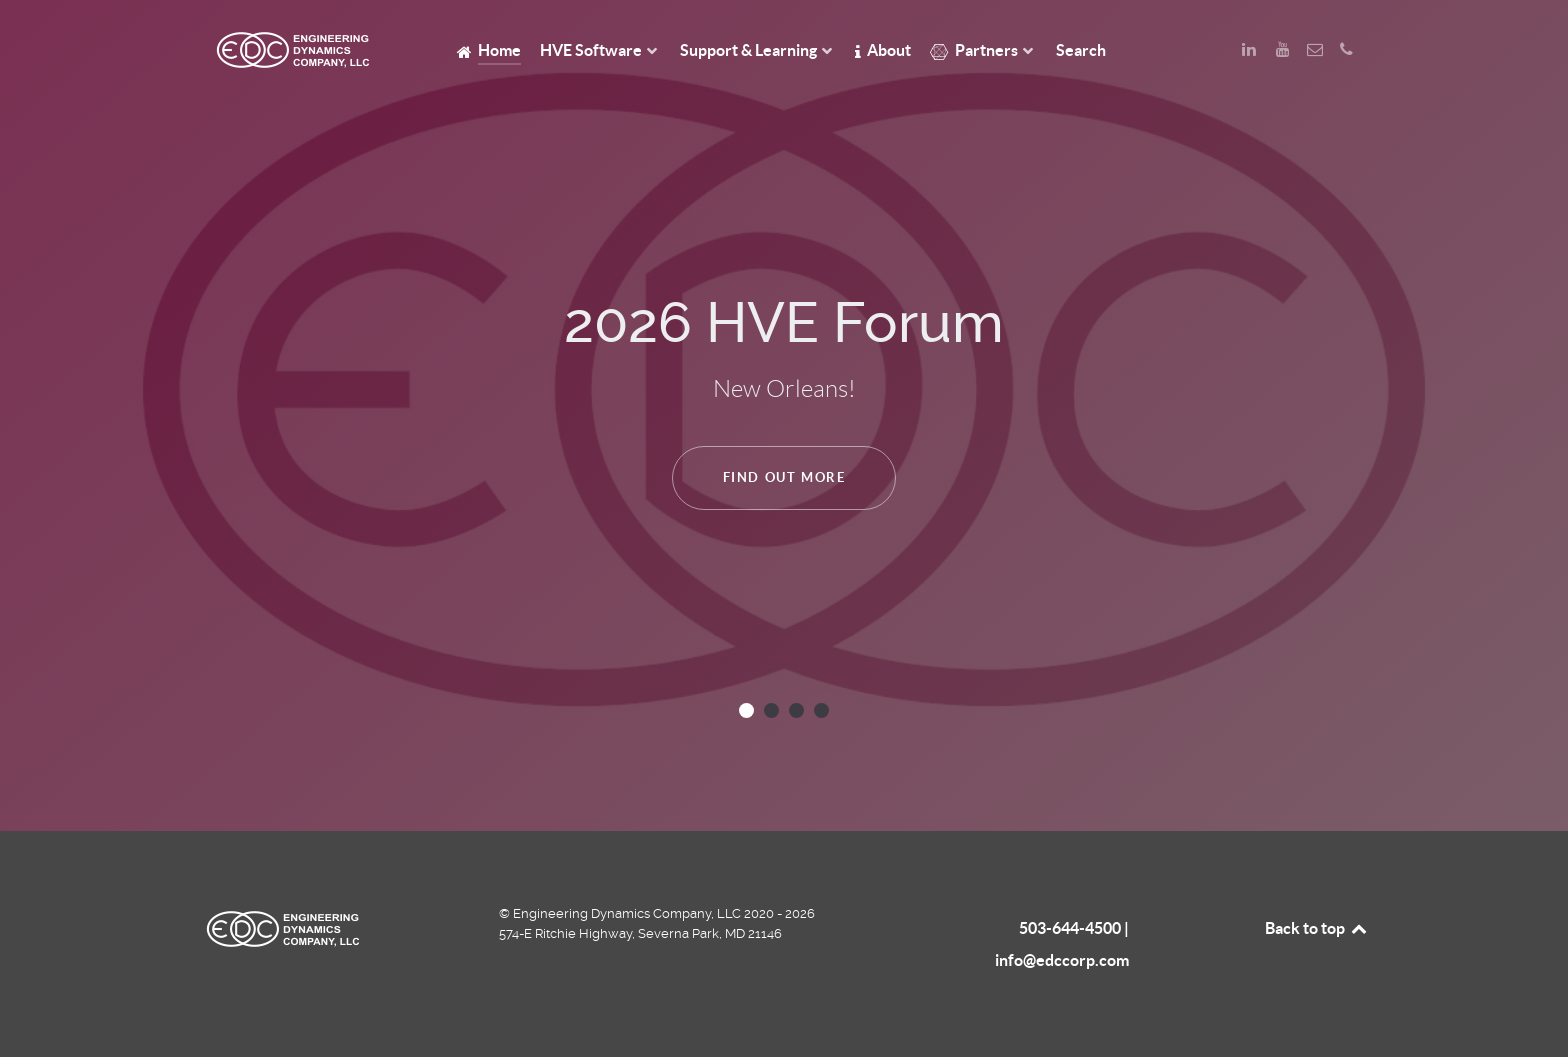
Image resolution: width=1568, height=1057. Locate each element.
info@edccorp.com (1062, 960)
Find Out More (784, 477)
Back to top (1317, 928)
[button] (746, 710)
